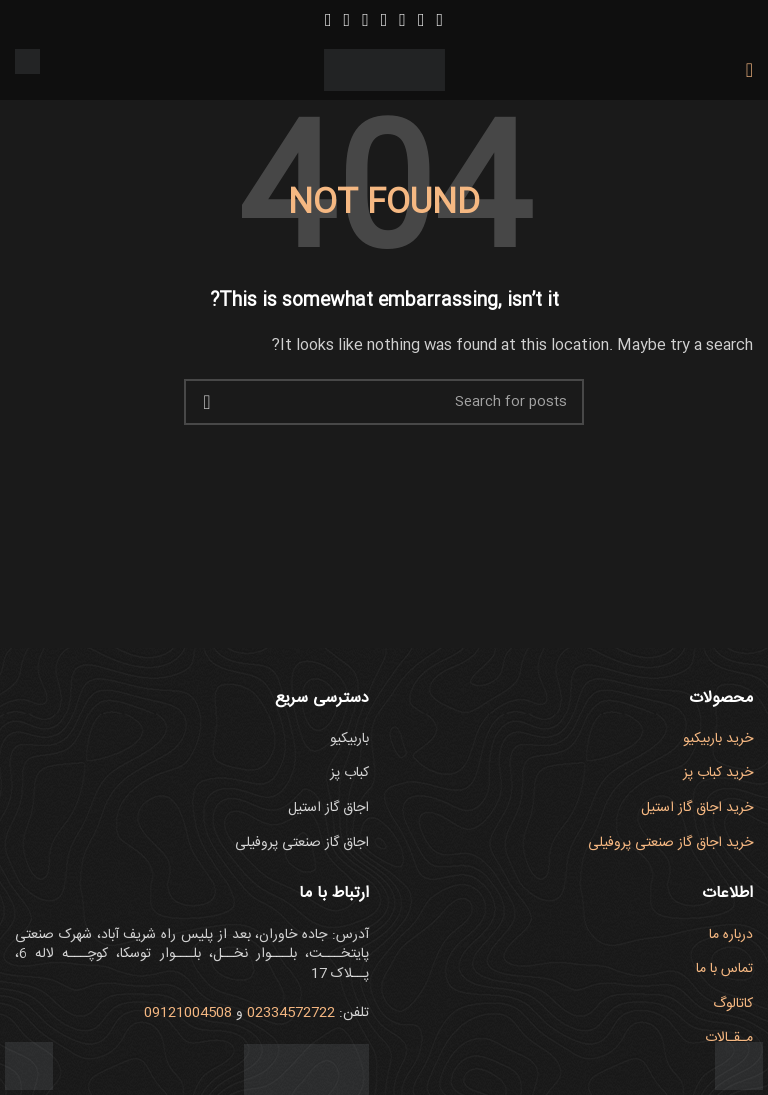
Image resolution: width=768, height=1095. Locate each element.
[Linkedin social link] (347, 20)
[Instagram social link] (421, 20)
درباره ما (731, 935)
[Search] (384, 402)
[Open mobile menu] (749, 70)
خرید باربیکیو (718, 739)
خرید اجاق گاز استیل (697, 808)
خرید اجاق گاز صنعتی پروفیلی (670, 843)
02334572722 (291, 1013)
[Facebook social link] (439, 20)
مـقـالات (729, 1038)
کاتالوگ (733, 1004)
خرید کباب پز (718, 773)
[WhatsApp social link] (328, 20)
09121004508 (188, 1013)
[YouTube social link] (402, 20)
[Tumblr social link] (365, 20)
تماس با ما (724, 969)
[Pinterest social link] (384, 20)
